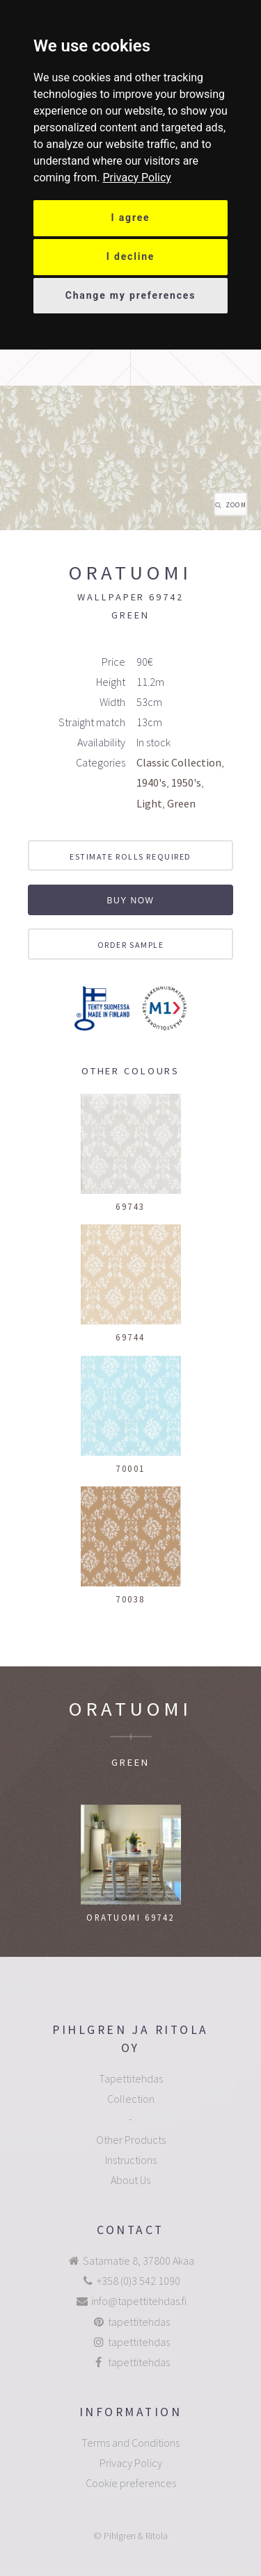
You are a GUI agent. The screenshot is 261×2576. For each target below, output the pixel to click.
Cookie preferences (131, 2483)
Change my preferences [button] (130, 295)
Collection (131, 2099)
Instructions (131, 2160)
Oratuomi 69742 (130, 1917)
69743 (130, 1206)
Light (149, 803)
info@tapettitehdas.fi (139, 2301)
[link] (136, 177)
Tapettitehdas (131, 2078)
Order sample (130, 945)
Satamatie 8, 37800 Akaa (138, 2260)
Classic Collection (178, 762)
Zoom (236, 505)
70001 (130, 1468)
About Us (130, 2180)
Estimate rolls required (130, 856)
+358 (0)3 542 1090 (138, 2281)
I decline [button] (130, 256)
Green (181, 803)
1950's (186, 782)
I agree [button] (130, 217)
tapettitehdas (139, 2322)
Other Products (131, 2140)
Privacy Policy (136, 177)
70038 (130, 1599)
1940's (151, 782)
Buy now (130, 900)
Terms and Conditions (130, 2443)
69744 (130, 1337)
